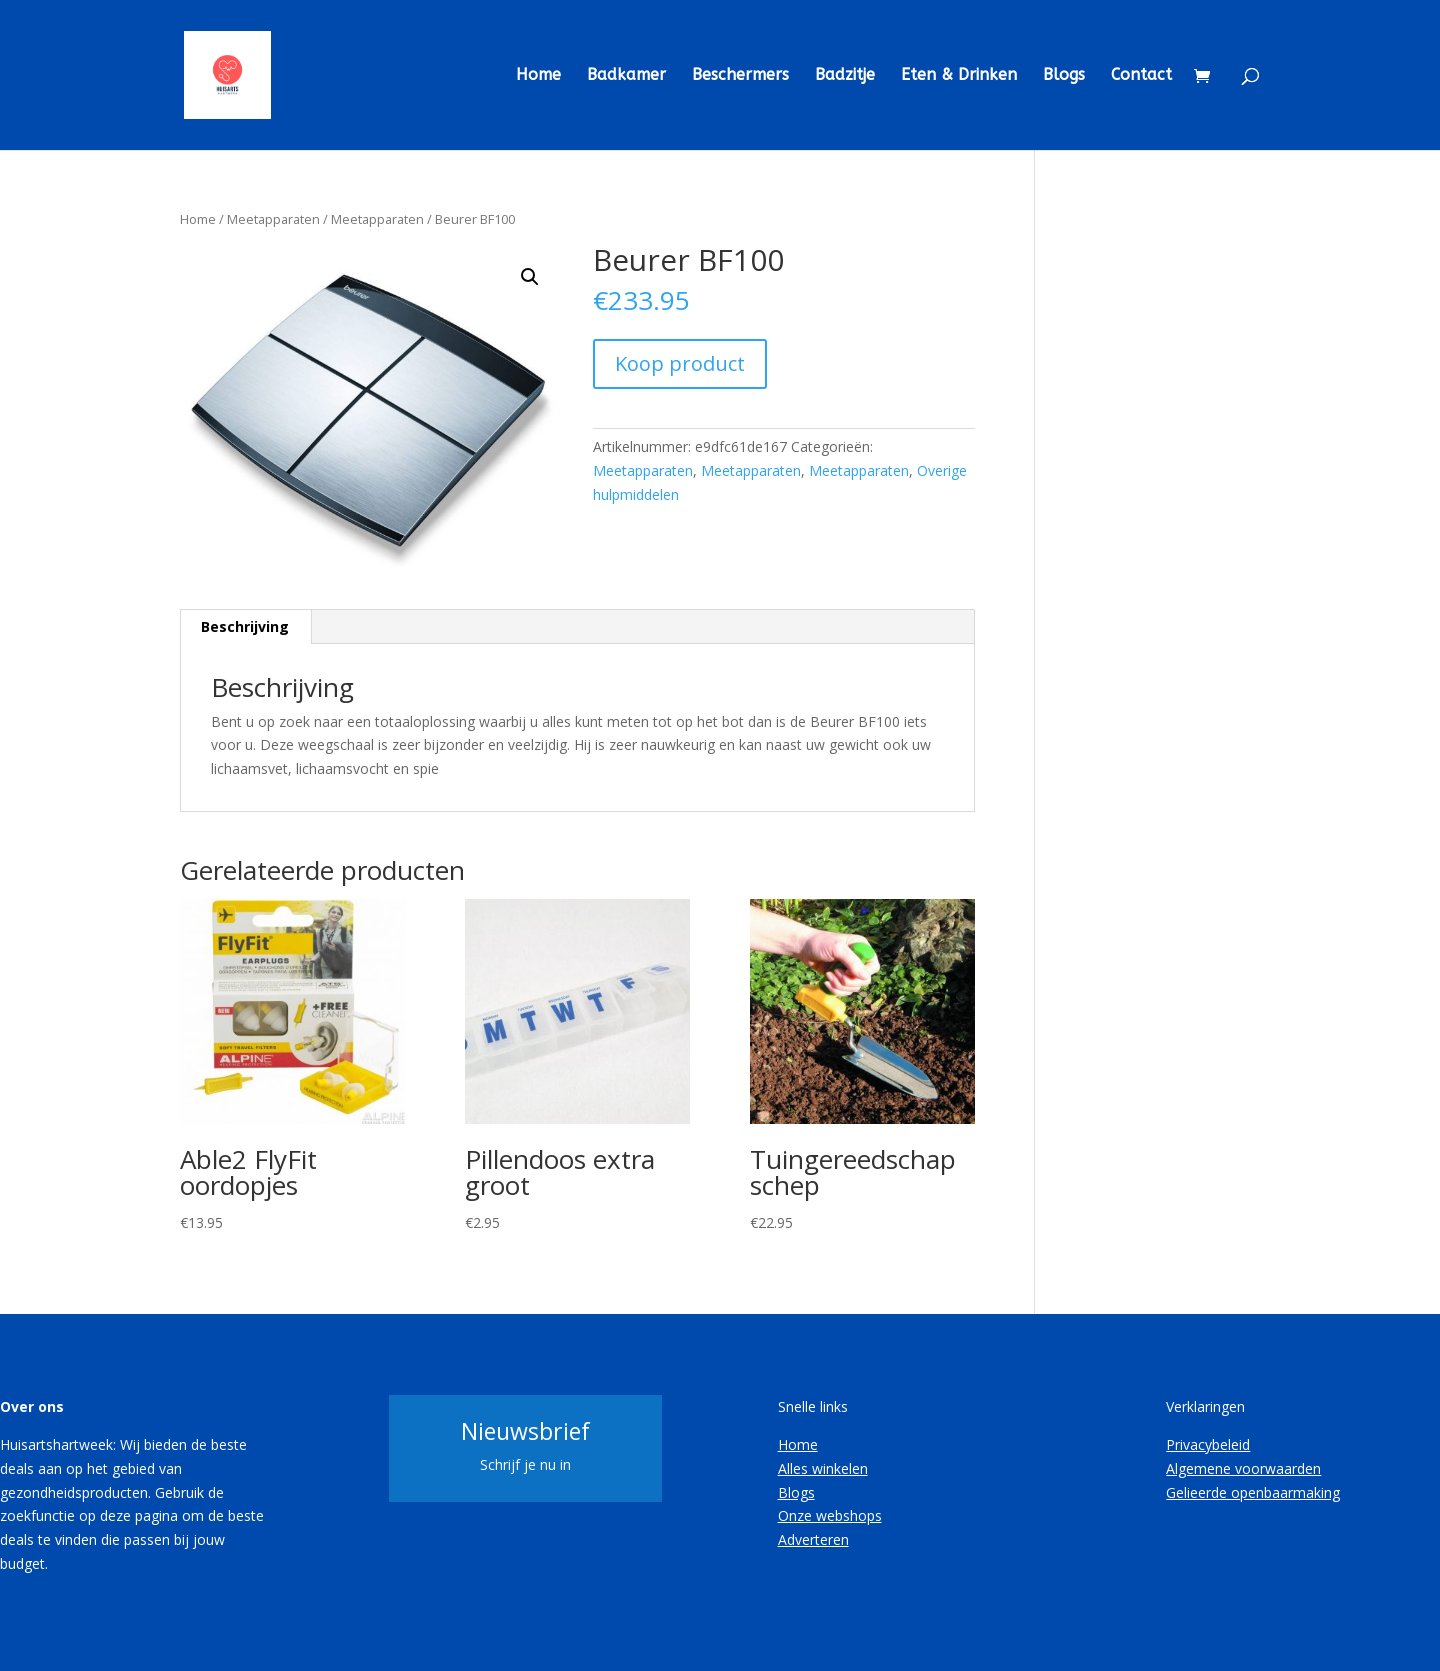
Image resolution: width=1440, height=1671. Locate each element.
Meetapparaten (273, 219)
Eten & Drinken (959, 76)
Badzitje (845, 76)
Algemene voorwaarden (1243, 1468)
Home (538, 76)
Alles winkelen (823, 1468)
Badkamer (626, 76)
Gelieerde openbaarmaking (1253, 1492)
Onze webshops (830, 1515)
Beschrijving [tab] (245, 626)
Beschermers (740, 76)
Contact (1141, 76)
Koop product (680, 363)
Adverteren (813, 1539)
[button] (530, 277)
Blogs (1064, 76)
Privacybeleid (1208, 1444)
